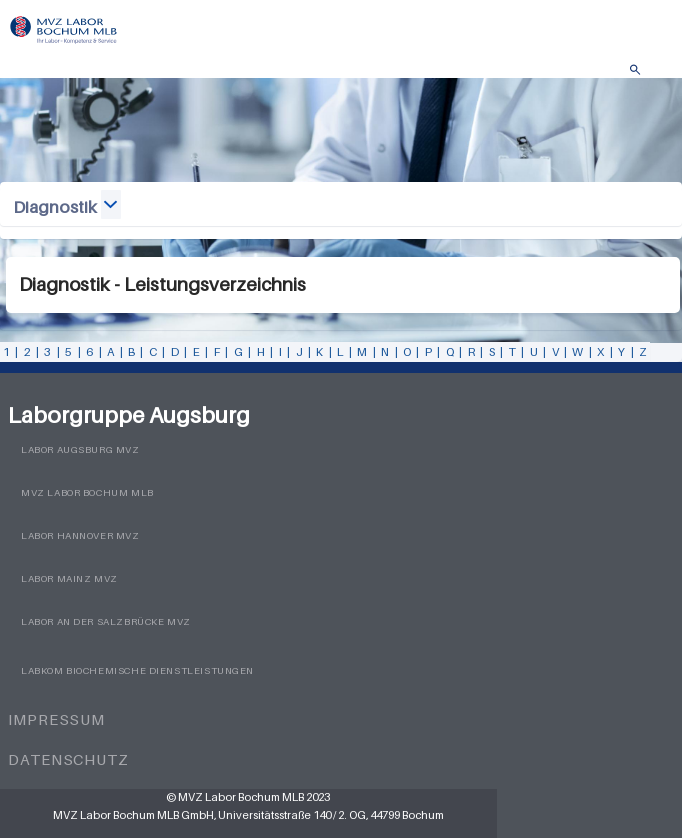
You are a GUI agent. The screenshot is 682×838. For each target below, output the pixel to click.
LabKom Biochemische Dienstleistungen (137, 670)
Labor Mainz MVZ (69, 578)
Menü (657, 75)
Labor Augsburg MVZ (80, 449)
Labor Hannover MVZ (80, 535)
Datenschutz (68, 759)
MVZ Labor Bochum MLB (87, 492)
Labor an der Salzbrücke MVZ (106, 621)
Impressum (56, 719)
